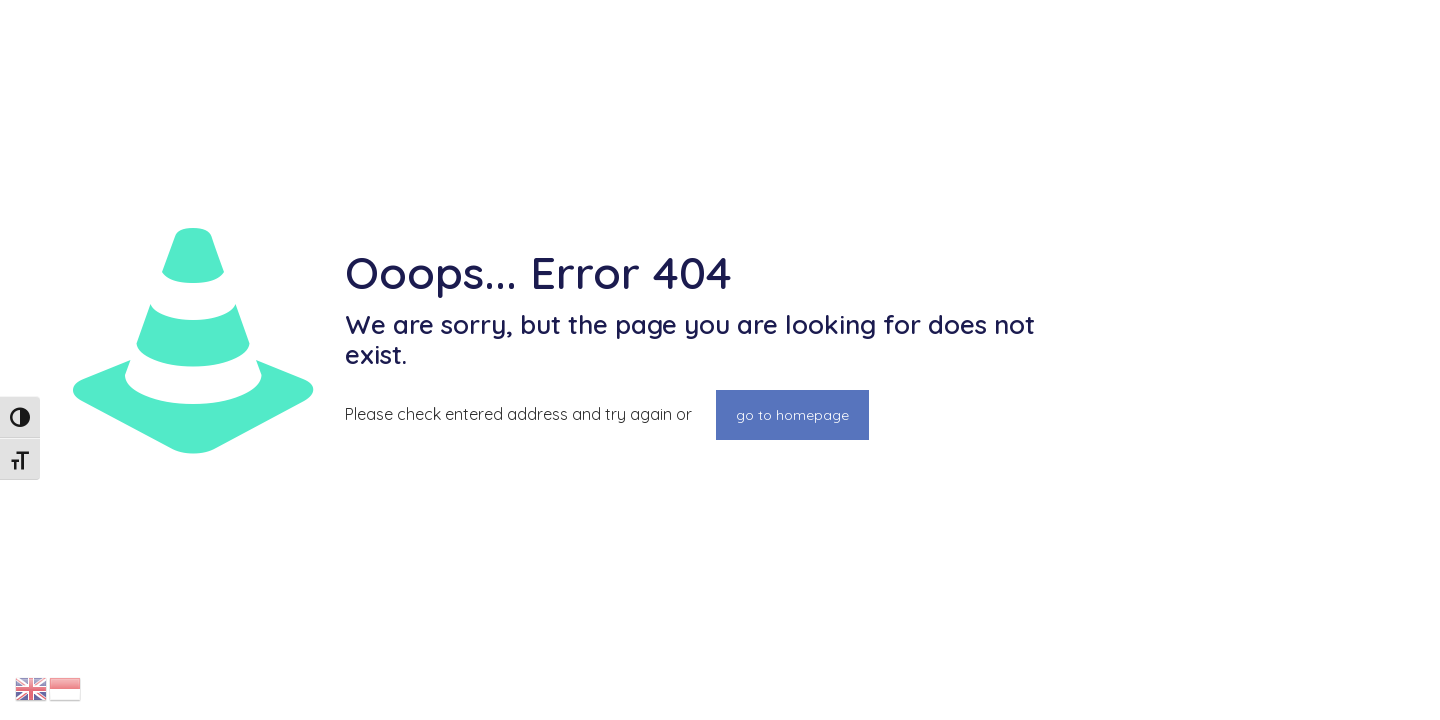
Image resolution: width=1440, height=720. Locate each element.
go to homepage (792, 415)
